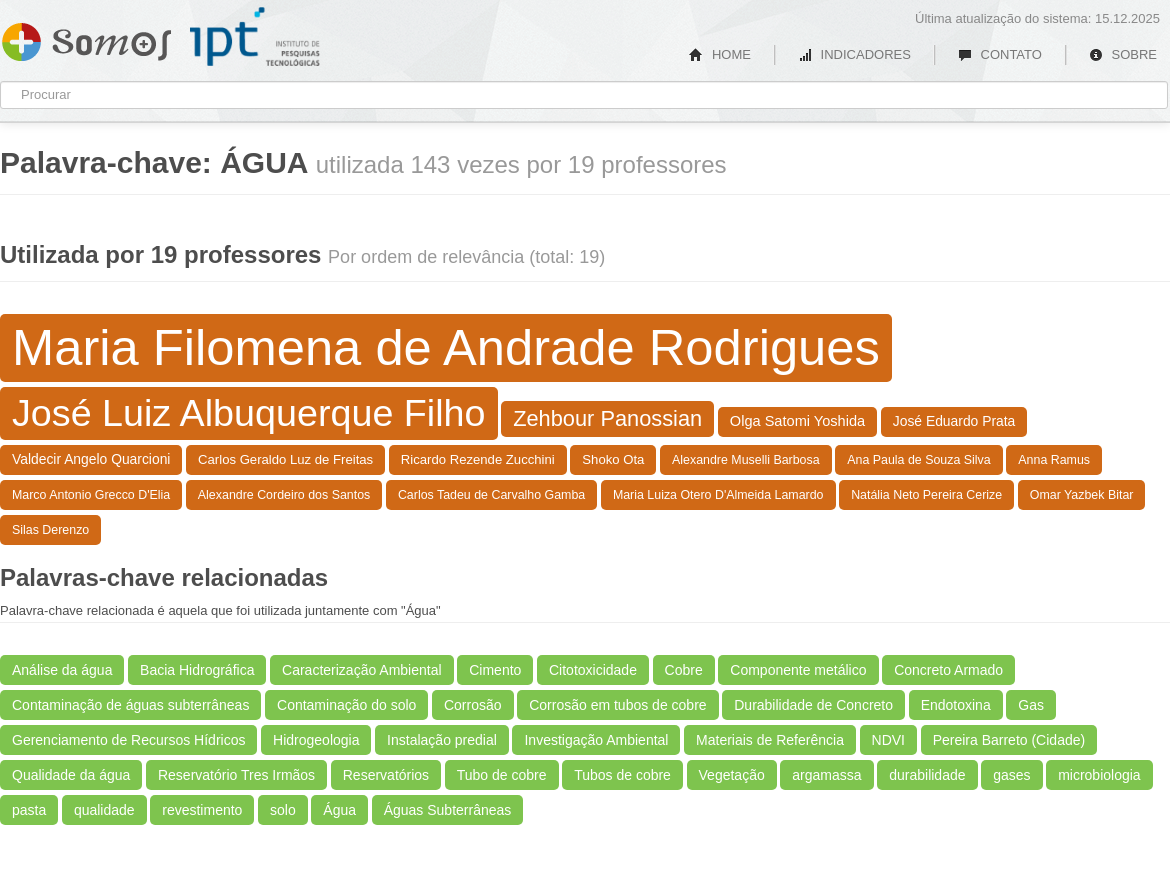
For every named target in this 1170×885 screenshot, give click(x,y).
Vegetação (732, 775)
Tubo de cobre (502, 775)
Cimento (495, 670)
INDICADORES (854, 54)
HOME (720, 54)
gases (1011, 775)
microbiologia (1099, 775)
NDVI (888, 740)
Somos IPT (86, 38)
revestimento (202, 810)
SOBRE (1123, 54)
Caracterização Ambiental (362, 670)
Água (339, 810)
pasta (29, 810)
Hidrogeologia (316, 740)
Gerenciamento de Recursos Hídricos (128, 740)
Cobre (684, 670)
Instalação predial (442, 740)
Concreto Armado (948, 670)
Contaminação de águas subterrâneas (130, 705)
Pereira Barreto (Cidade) (1009, 740)
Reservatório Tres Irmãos (236, 775)
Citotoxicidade (593, 670)
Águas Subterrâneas (448, 810)
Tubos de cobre (622, 775)
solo (283, 810)
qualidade (104, 810)
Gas (1031, 705)
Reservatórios (386, 775)
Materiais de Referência (770, 740)
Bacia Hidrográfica (197, 670)
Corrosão (473, 705)
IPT (255, 37)
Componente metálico (798, 670)
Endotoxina (956, 705)
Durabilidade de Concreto (813, 705)
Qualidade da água (71, 775)
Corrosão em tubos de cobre (617, 705)
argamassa (826, 775)
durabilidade (927, 775)
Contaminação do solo (346, 705)
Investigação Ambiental (596, 740)
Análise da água (62, 670)
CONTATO (1000, 54)
